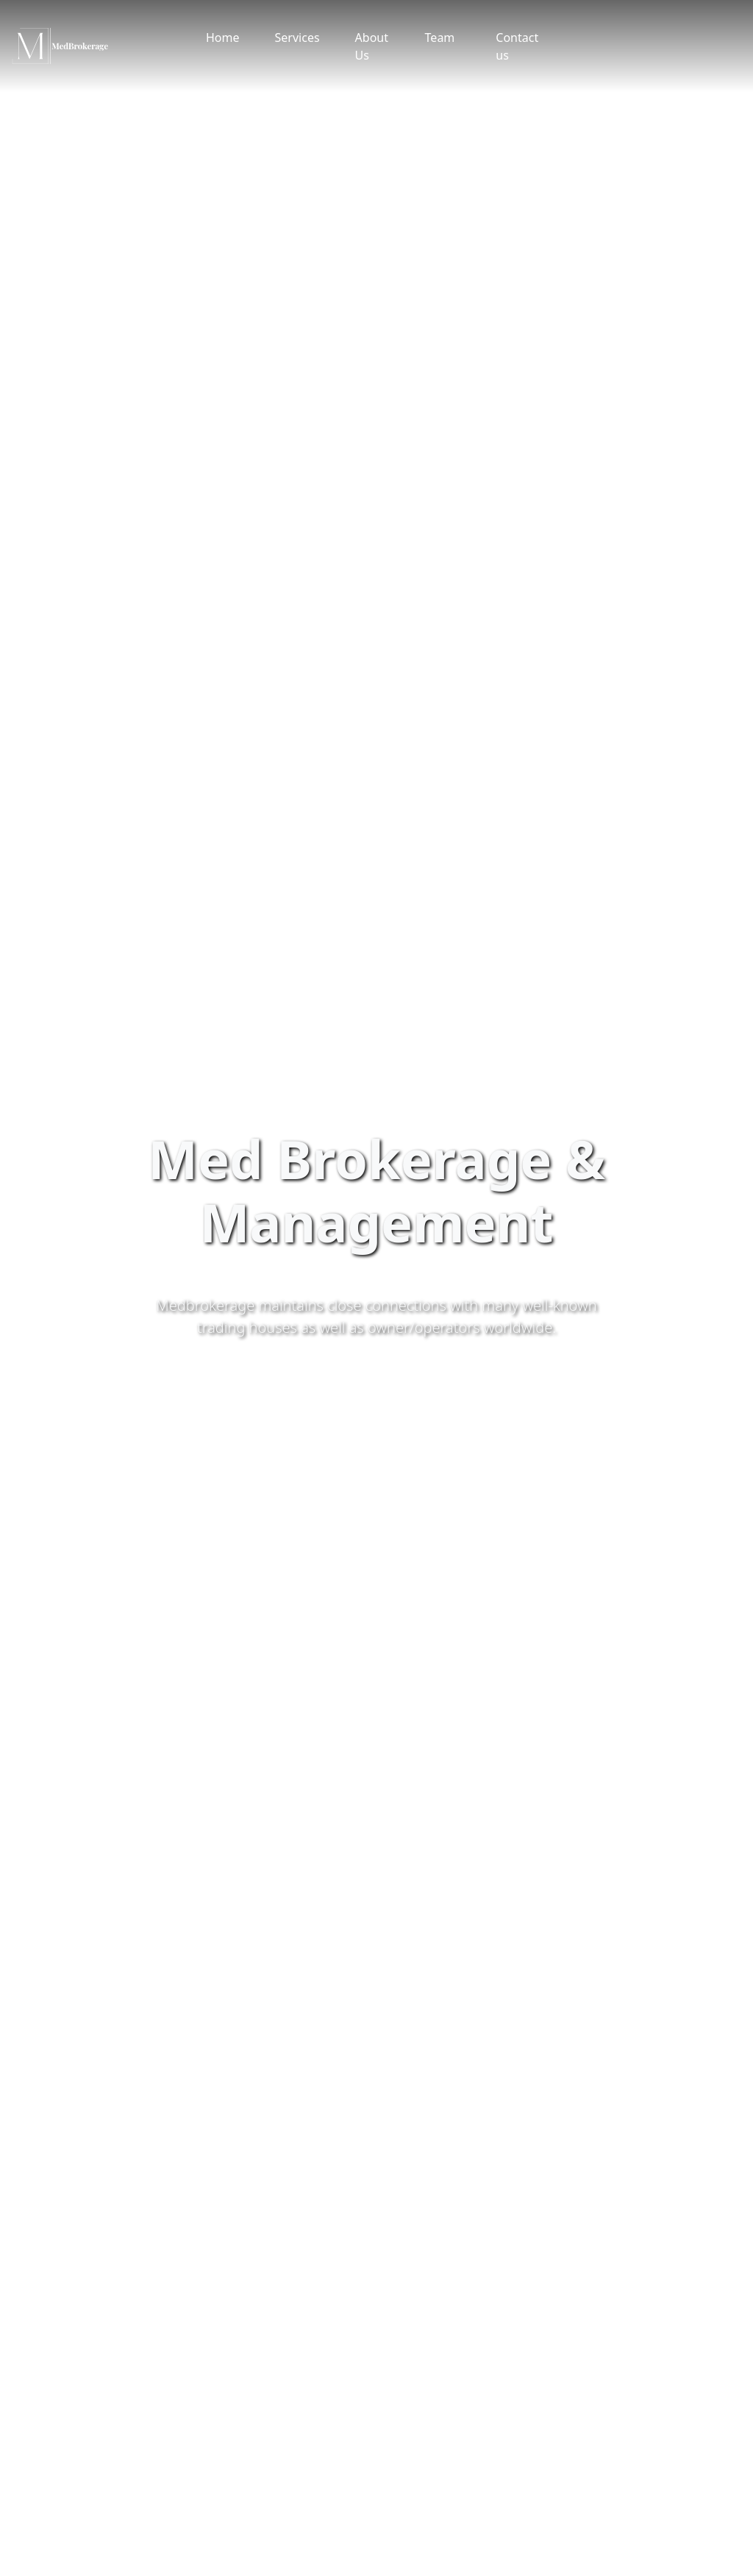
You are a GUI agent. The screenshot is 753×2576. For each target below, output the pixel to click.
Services (297, 37)
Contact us (517, 46)
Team (440, 37)
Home (223, 37)
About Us (371, 46)
